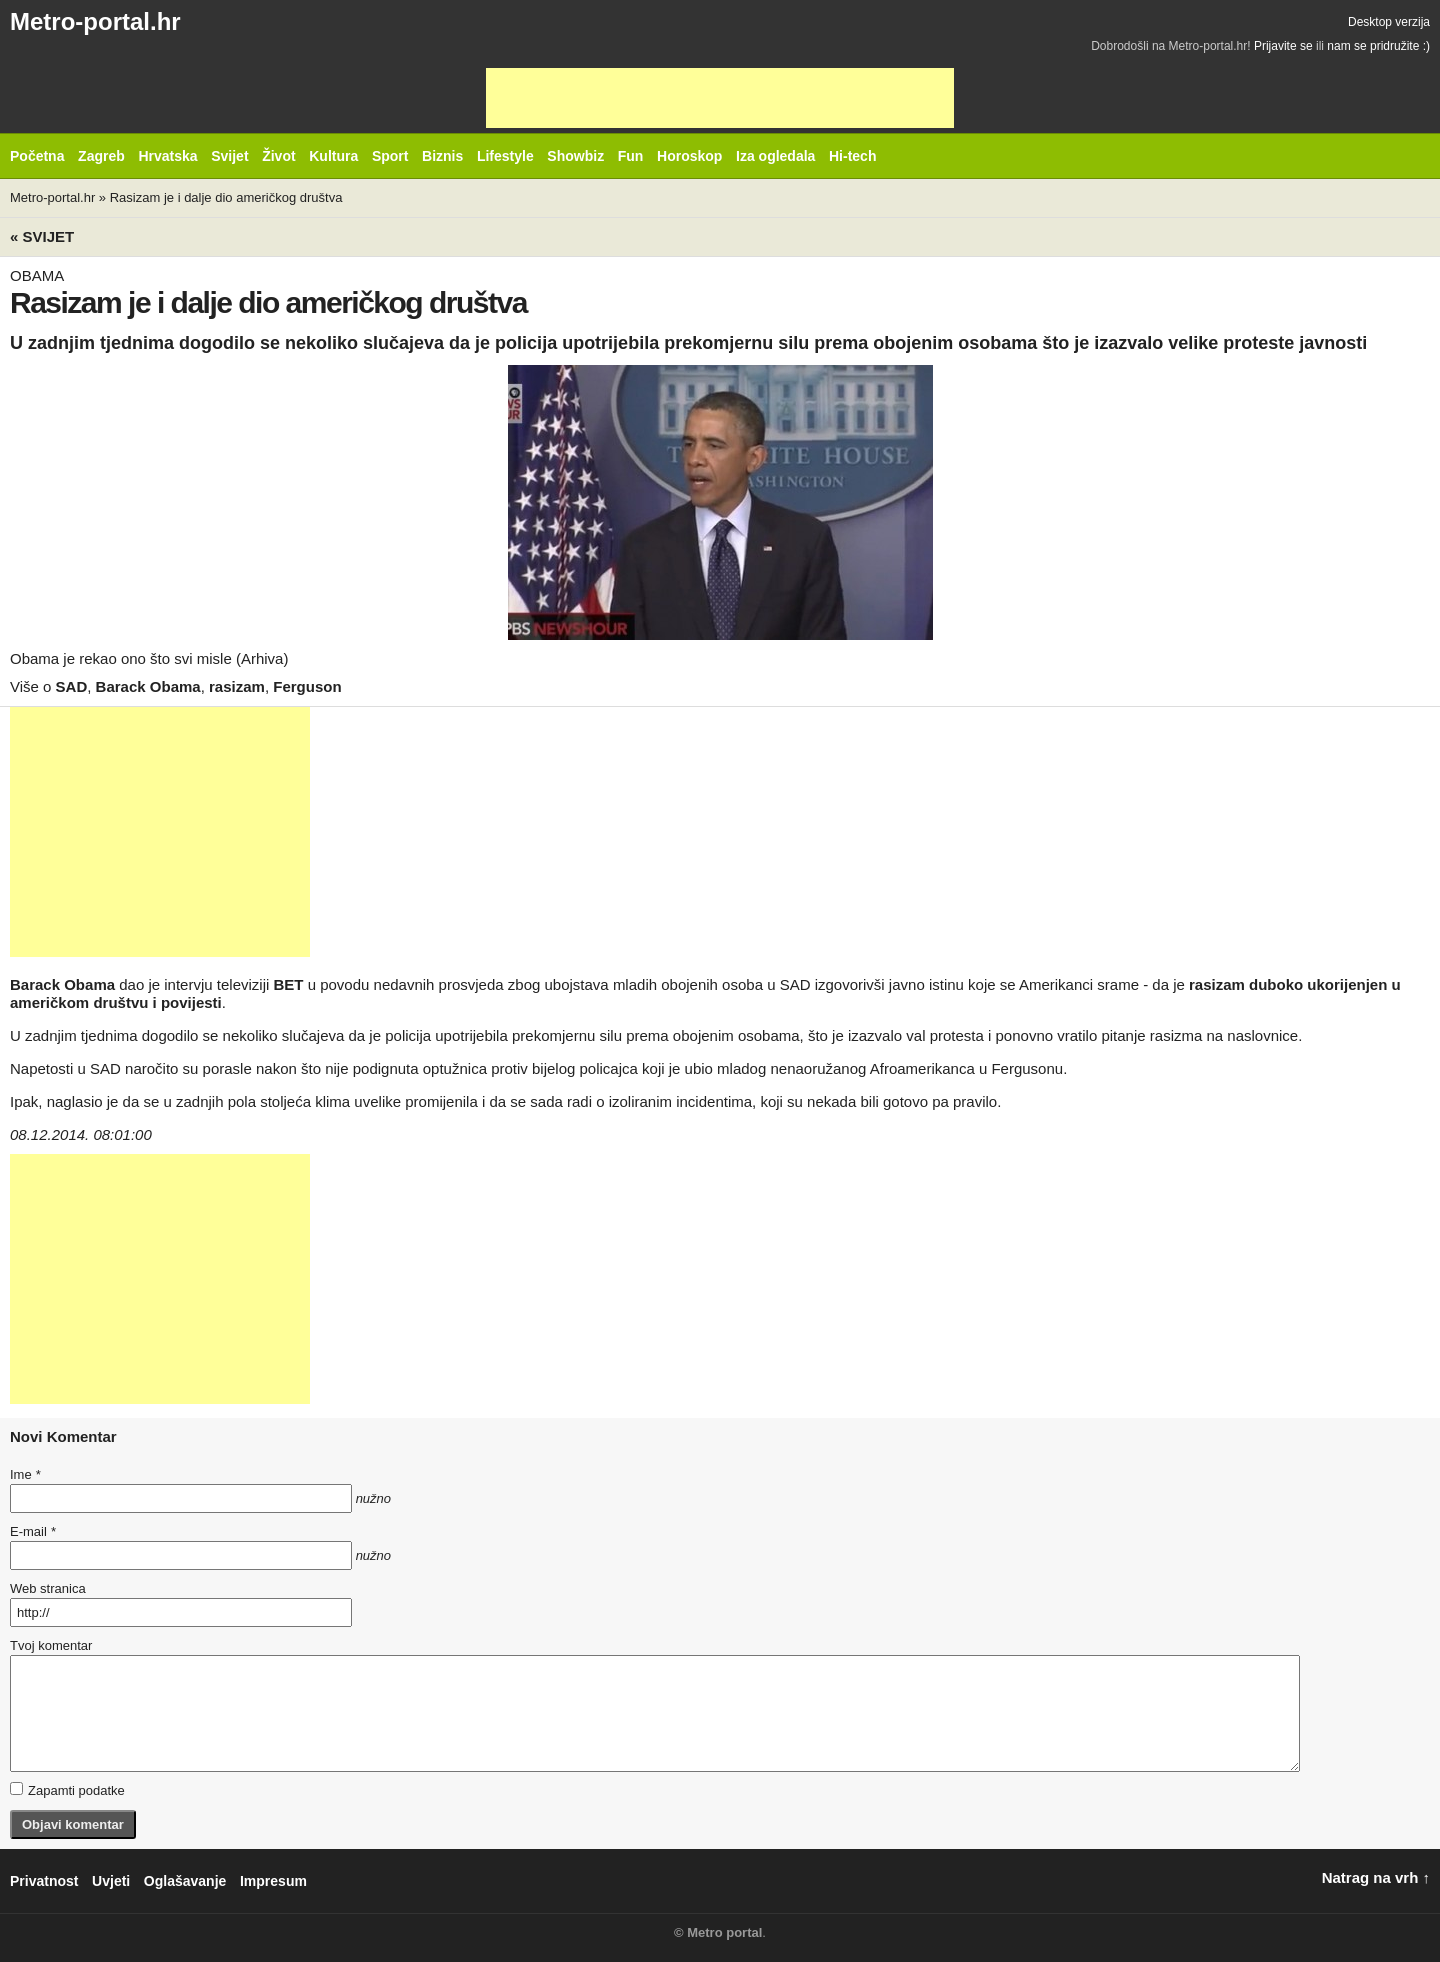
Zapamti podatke (67, 1790)
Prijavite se (1283, 46)
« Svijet (42, 236)
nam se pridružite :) (1378, 46)
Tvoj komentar (51, 1645)
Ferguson (307, 686)
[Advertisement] (720, 98)
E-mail (33, 1531)
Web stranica (48, 1588)
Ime (25, 1474)
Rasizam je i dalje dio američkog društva (226, 197)
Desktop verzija (1389, 22)
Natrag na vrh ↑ (1376, 1877)
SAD (72, 686)
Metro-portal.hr (95, 21)
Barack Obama (148, 686)
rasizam (237, 686)
